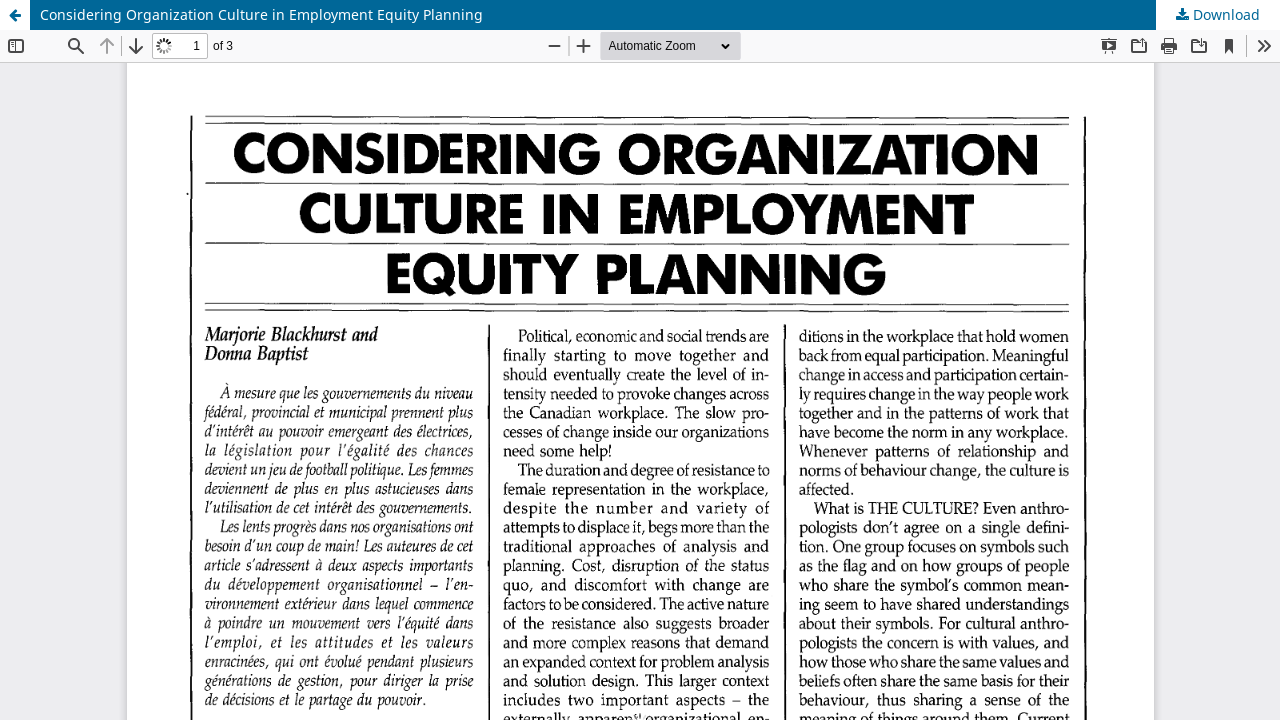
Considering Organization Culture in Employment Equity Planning (261, 14)
